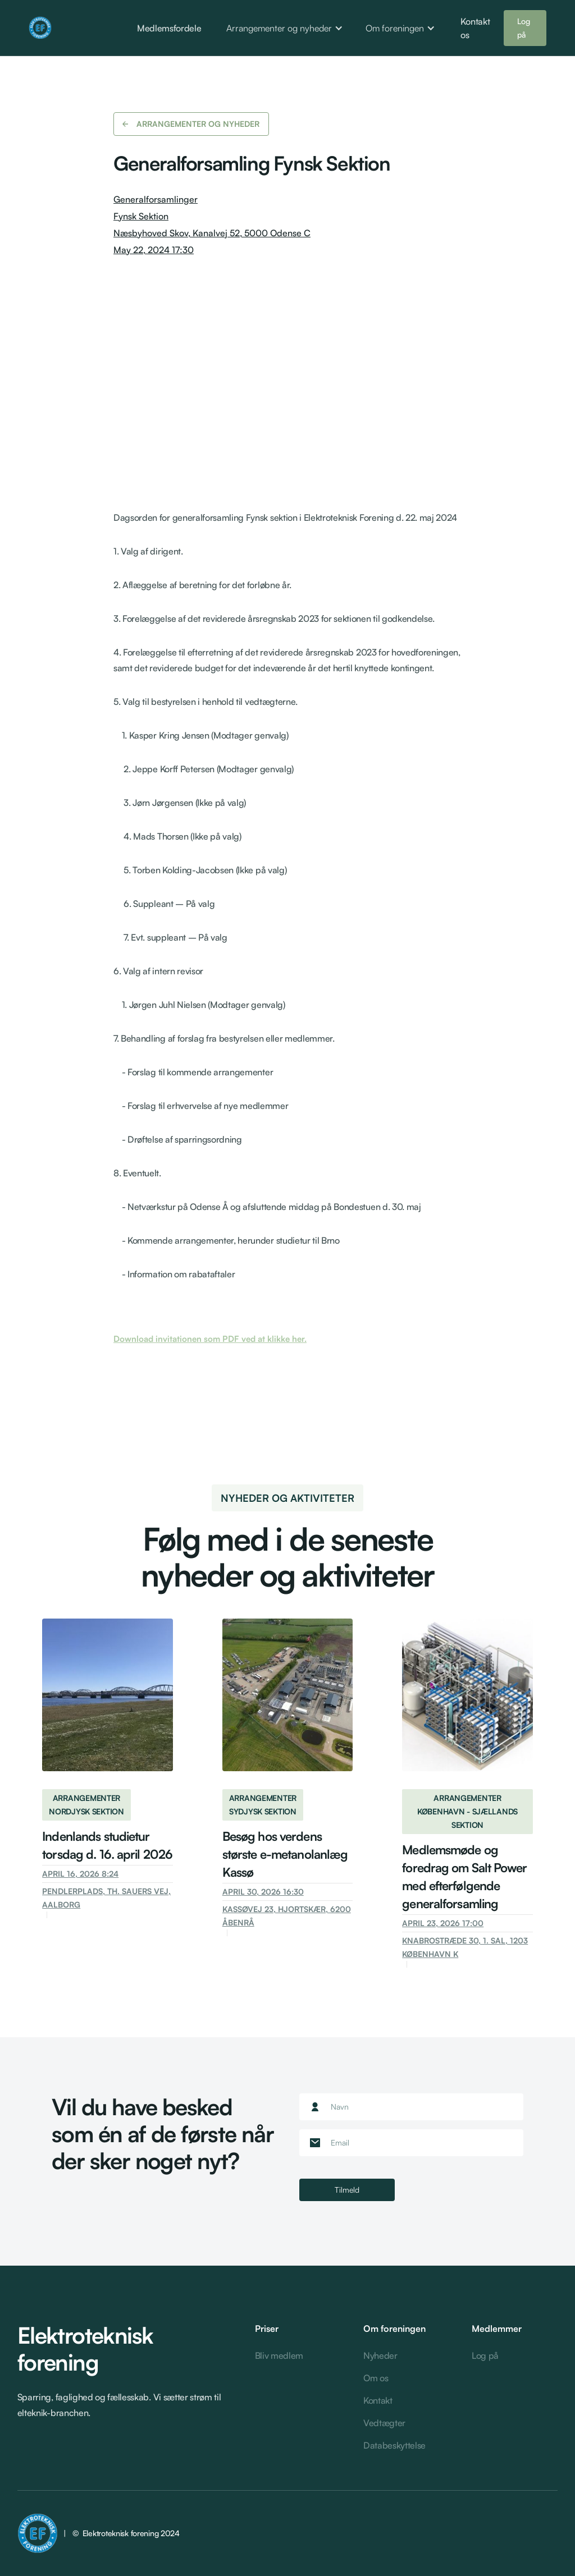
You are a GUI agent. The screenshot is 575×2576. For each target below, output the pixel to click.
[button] (284, 28)
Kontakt (378, 2400)
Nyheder (380, 2355)
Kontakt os (475, 28)
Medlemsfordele (169, 28)
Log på (523, 27)
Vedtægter (384, 2422)
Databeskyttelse (394, 2445)
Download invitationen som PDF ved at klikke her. (210, 1338)
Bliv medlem (279, 2355)
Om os (375, 2378)
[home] (61, 27)
